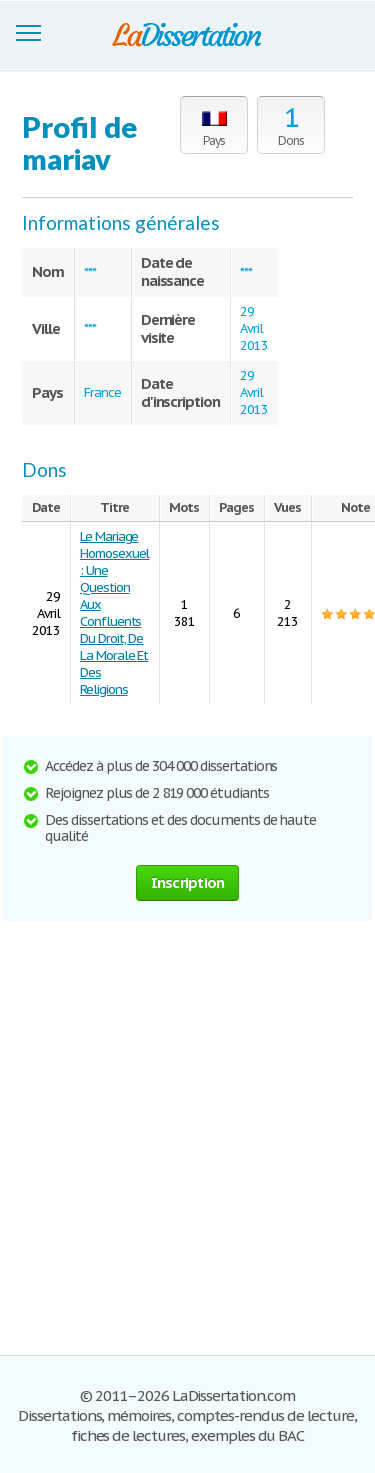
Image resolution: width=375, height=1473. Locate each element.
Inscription (188, 882)
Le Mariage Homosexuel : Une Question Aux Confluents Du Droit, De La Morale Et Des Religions (115, 613)
